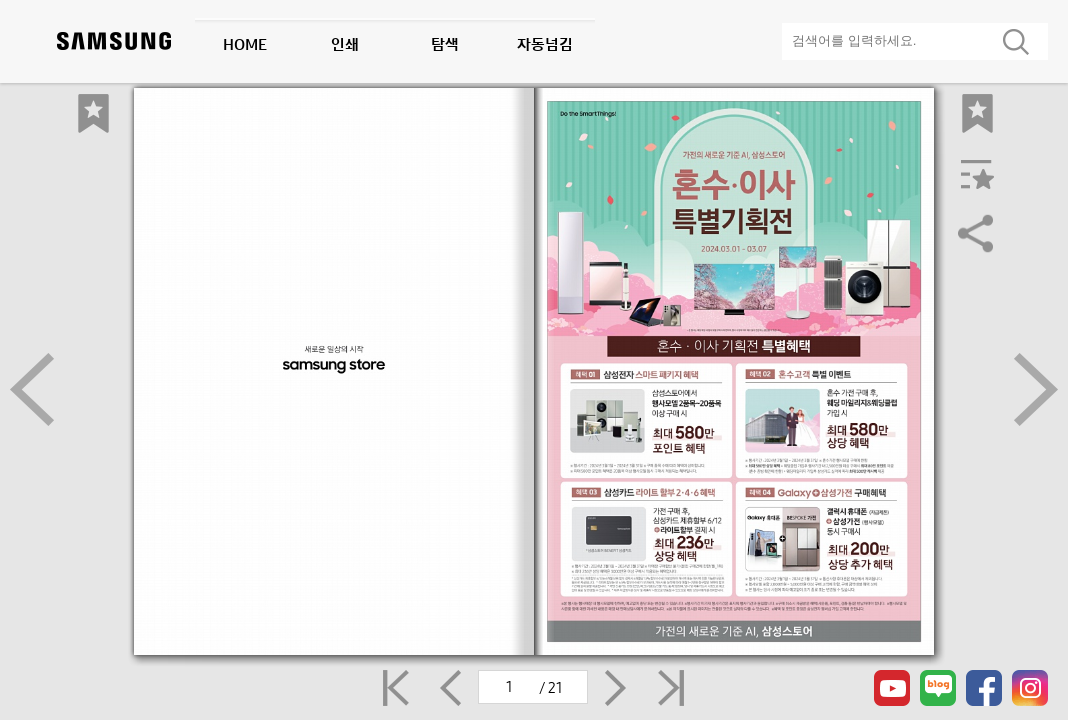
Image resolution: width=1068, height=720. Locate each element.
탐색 (445, 44)
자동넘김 (545, 44)
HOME (245, 44)
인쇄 (345, 44)
